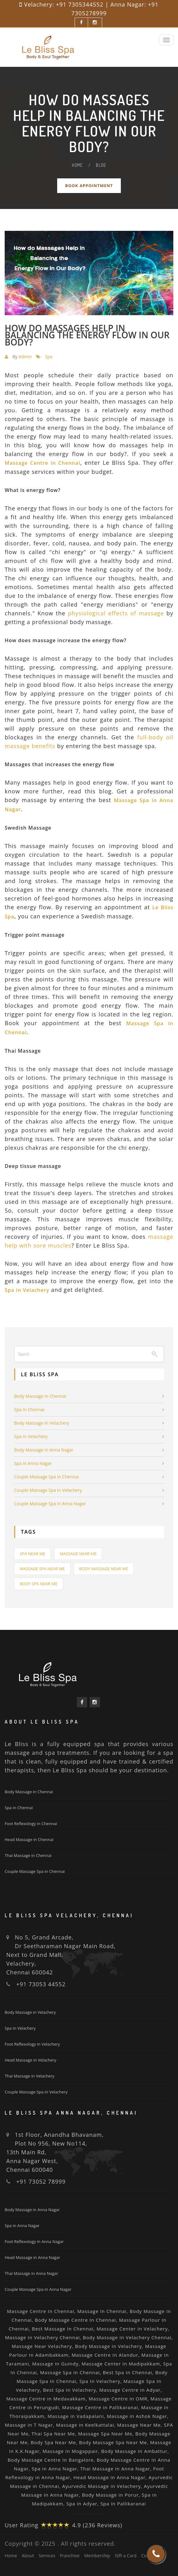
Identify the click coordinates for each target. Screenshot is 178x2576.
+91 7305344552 (79, 4)
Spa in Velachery (30, 1436)
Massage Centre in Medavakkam (46, 2398)
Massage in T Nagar (29, 2425)
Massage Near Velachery (42, 2346)
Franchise (70, 2556)
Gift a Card (125, 2556)
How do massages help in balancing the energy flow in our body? (87, 335)
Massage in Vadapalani (75, 2416)
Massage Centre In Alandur (105, 2355)
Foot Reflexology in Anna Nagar (34, 2241)
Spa (48, 357)
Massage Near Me (78, 1553)
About (28, 2556)
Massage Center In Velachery (132, 2328)
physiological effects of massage (116, 613)
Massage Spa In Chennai (70, 2372)
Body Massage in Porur (110, 2495)
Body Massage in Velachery (41, 1423)
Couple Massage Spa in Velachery (48, 1490)
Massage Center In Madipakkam (121, 2363)
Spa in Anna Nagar (33, 1463)
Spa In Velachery (99, 2381)
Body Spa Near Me (38, 1583)
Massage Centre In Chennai (40, 2311)
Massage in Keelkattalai (85, 2425)
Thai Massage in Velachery (29, 2076)
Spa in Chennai (29, 1409)
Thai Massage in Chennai (28, 1855)
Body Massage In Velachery (108, 2346)
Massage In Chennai (102, 2311)
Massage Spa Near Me (42, 1568)
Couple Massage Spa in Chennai (46, 1477)
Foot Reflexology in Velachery (32, 2044)
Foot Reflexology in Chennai (31, 1823)
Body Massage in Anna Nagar (43, 1450)
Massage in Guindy (55, 2363)
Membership (97, 2556)
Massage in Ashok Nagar (137, 2416)
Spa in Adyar (81, 2503)
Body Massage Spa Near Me (113, 2442)
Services (47, 2556)
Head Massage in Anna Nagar (32, 2257)
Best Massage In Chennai (62, 2328)
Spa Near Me (32, 1553)
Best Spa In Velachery (69, 2390)
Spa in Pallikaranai (123, 2503)
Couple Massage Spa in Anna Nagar (50, 1503)
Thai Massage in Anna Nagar (31, 2273)
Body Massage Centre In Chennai (75, 2320)
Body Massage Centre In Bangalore (51, 2460)
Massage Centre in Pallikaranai (100, 2407)
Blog (101, 165)
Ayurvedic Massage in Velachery (101, 2486)
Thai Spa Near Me (53, 2433)
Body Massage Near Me (103, 1568)
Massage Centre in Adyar (130, 2390)
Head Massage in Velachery (30, 2060)
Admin (25, 357)
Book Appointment (89, 185)
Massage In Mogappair (70, 2451)
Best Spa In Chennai (127, 2372)
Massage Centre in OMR (118, 2398)
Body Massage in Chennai (40, 1396)
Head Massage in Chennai (29, 1839)
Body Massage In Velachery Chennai (127, 2337)
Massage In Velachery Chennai (42, 2337)
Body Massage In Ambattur (134, 2451)
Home (77, 165)
